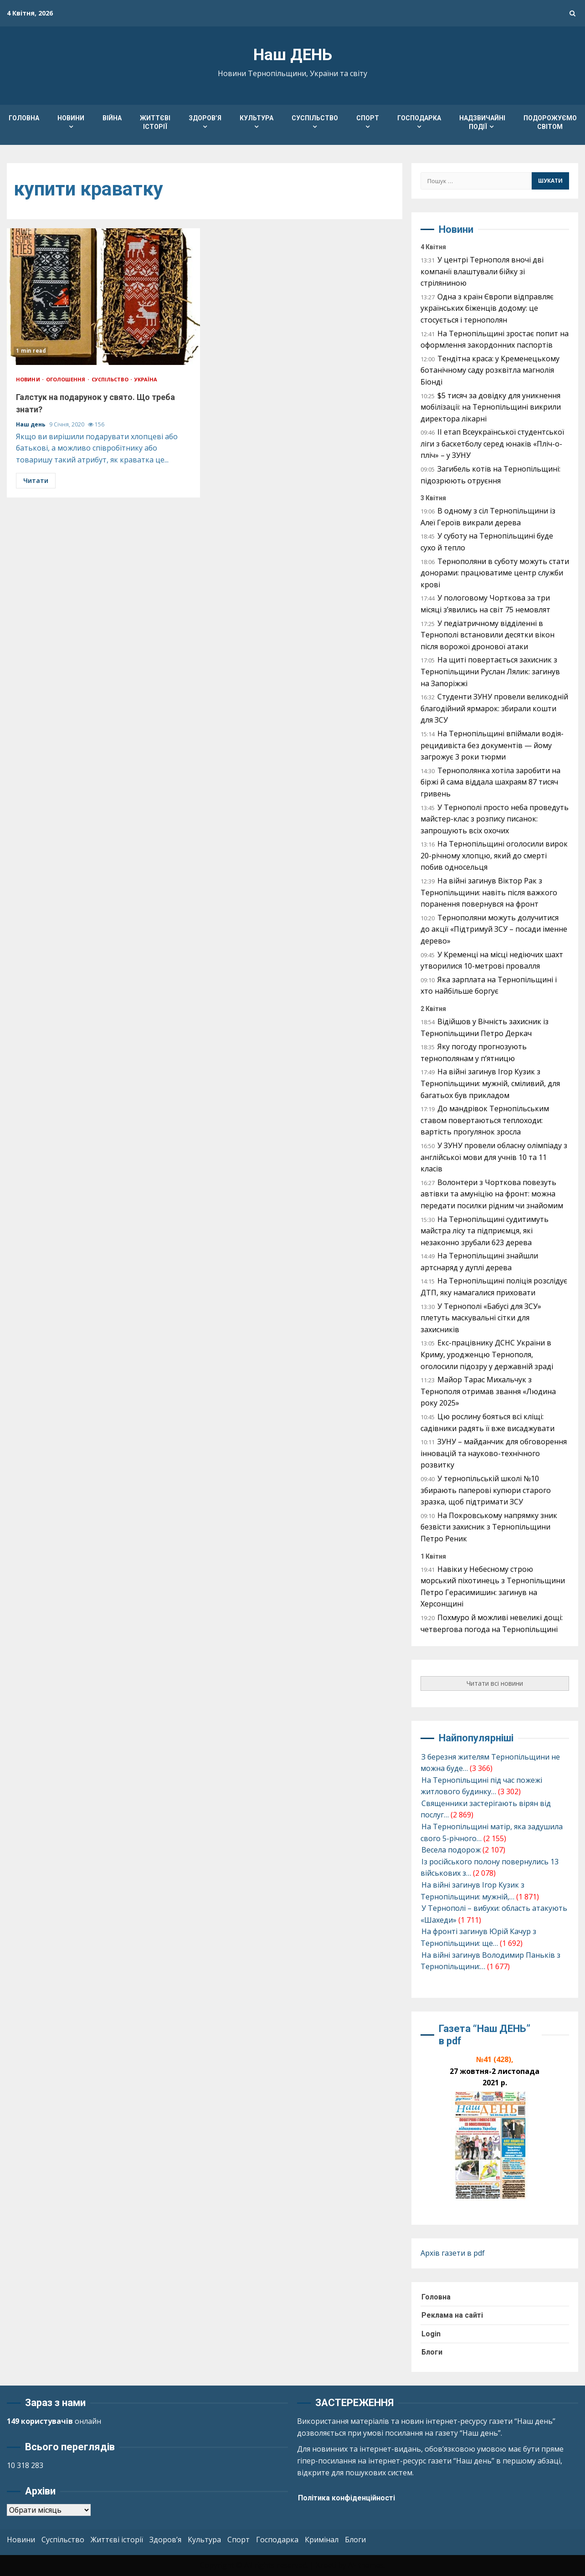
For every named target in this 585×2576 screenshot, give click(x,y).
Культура (256, 118)
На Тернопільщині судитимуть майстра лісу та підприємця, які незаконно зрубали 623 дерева (485, 1230)
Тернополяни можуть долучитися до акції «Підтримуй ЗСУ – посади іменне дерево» (494, 929)
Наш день (31, 424)
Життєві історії (155, 122)
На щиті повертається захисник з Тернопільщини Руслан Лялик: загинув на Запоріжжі (490, 671)
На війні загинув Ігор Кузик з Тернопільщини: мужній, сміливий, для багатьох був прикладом (490, 1083)
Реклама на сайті (452, 2315)
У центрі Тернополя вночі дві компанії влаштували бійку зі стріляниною (482, 271)
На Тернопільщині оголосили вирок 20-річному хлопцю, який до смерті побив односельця (494, 855)
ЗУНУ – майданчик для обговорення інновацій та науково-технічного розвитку (494, 1453)
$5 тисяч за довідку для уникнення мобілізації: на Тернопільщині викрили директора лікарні (491, 407)
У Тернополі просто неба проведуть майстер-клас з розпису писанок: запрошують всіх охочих (495, 819)
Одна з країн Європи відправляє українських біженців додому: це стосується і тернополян (487, 308)
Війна (112, 118)
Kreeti (326, 2565)
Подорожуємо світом (550, 122)
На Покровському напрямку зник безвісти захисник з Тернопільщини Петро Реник (489, 1527)
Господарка (419, 118)
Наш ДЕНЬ (292, 55)
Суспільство (315, 118)
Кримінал (322, 2540)
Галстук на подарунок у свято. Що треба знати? (103, 296)
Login (431, 2334)
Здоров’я (205, 118)
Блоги (431, 2352)
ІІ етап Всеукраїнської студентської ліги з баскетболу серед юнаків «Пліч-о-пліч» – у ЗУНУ (492, 443)
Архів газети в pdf (453, 2253)
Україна (146, 379)
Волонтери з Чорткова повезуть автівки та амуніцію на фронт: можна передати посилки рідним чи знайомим (492, 1194)
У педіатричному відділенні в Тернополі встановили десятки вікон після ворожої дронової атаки (487, 635)
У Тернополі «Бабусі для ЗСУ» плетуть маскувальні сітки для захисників (481, 1317)
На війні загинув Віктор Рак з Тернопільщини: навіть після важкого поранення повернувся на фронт (489, 892)
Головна (24, 118)
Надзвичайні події (482, 122)
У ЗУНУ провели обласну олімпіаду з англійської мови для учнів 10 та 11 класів (494, 1157)
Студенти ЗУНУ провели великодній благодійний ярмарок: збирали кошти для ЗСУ (494, 708)
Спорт (367, 118)
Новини (70, 118)
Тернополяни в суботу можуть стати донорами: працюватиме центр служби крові (495, 573)
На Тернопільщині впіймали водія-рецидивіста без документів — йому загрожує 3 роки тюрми (492, 745)
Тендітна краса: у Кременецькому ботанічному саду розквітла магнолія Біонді (490, 370)
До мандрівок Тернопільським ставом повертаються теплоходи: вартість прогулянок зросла (485, 1120)
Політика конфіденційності (346, 2498)
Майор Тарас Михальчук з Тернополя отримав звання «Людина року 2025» (488, 1391)
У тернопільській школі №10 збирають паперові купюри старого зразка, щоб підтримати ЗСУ (486, 1490)
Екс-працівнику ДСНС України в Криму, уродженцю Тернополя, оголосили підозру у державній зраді (487, 1354)
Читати (35, 480)
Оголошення (66, 379)
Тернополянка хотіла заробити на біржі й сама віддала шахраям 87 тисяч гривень (490, 782)
